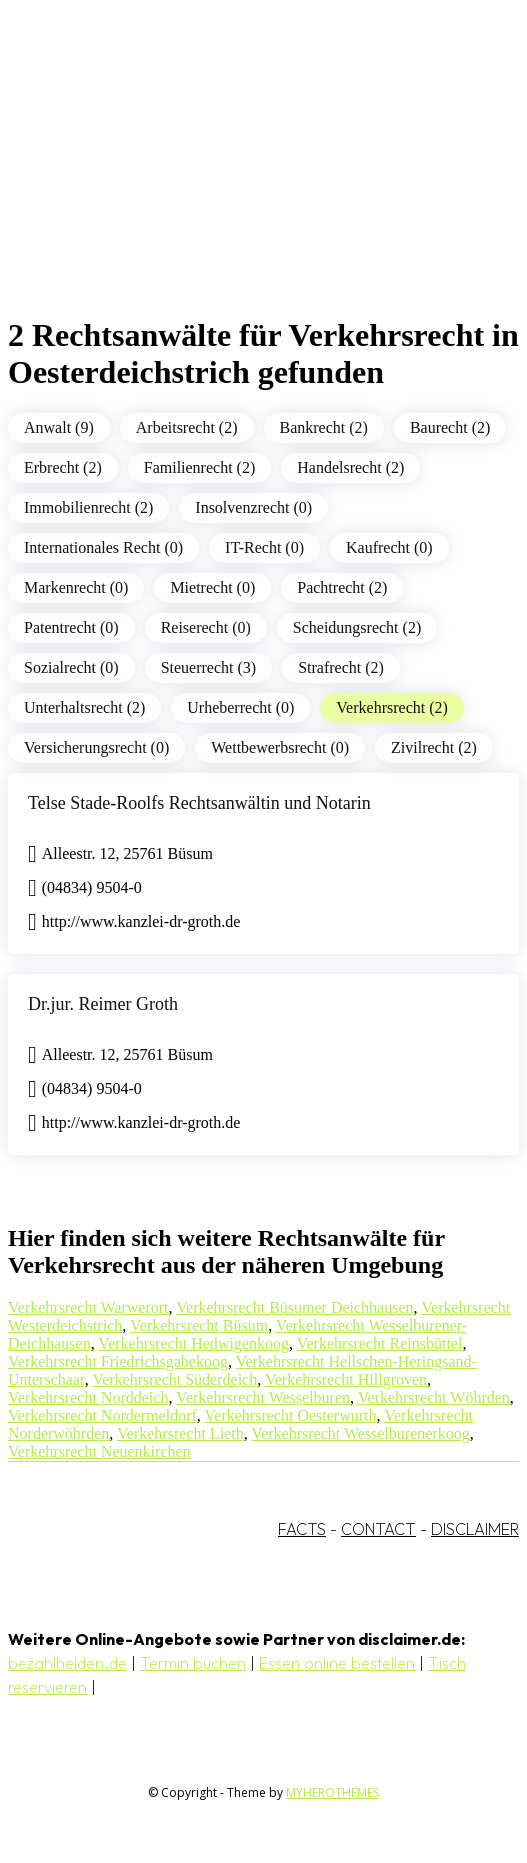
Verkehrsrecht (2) (392, 707)
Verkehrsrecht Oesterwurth (291, 1415)
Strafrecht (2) (341, 667)
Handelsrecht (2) (350, 467)
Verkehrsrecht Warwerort (88, 1307)
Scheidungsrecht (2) (357, 627)
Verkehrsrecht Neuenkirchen (99, 1451)
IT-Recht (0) (264, 547)
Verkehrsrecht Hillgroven (346, 1379)
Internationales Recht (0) (103, 547)
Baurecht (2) (450, 427)
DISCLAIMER (475, 1529)
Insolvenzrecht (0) (253, 507)
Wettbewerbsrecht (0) (280, 747)
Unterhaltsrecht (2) (84, 707)
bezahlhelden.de (67, 1663)
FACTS (302, 1529)
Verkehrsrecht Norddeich (88, 1397)
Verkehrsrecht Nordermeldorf (102, 1415)
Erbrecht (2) (63, 467)
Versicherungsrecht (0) (96, 747)
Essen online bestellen (337, 1663)
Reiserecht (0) (206, 627)
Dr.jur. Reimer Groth (103, 1004)
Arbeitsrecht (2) (187, 427)
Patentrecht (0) (71, 627)
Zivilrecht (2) (434, 747)
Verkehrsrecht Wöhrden (434, 1397)
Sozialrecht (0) (71, 667)
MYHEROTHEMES (332, 1792)
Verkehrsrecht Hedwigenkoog (193, 1343)
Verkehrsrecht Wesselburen (263, 1397)
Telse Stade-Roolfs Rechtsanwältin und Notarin (199, 803)
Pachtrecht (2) (342, 587)
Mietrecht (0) (212, 587)
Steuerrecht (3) (209, 667)
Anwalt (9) (59, 427)
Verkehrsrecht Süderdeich (174, 1379)
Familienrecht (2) (200, 467)
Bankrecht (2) (324, 427)
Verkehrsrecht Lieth (180, 1433)
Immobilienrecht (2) (88, 507)
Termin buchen (193, 1663)
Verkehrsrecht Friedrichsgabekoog (118, 1361)
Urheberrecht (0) (240, 707)
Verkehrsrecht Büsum (199, 1325)
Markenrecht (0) (76, 587)
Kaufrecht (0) (389, 547)
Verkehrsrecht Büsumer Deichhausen (294, 1307)
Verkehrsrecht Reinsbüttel (380, 1343)
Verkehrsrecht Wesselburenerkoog (360, 1433)
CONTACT (378, 1529)
